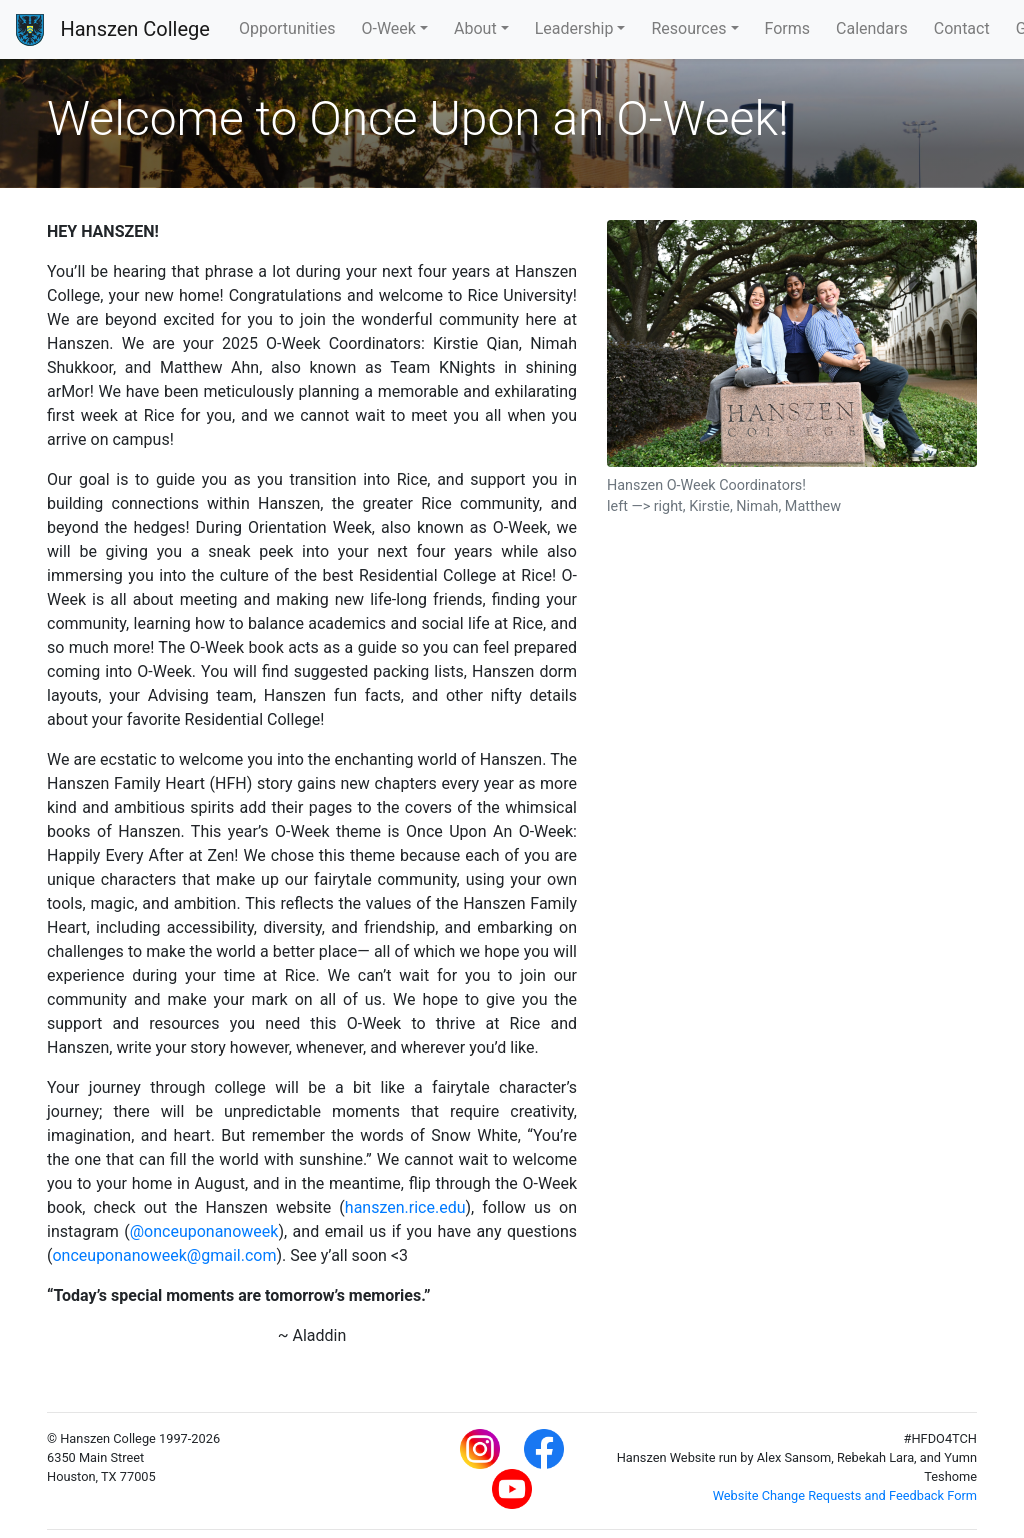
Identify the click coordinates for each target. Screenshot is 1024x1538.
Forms (788, 28)
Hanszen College (134, 29)
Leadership (574, 28)
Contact (962, 28)
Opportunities (287, 28)
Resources (688, 28)
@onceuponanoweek (204, 1231)
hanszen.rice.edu (405, 1207)
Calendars (872, 28)
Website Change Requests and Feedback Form (845, 1495)
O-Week (388, 28)
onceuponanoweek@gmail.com (164, 1255)
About (475, 28)
